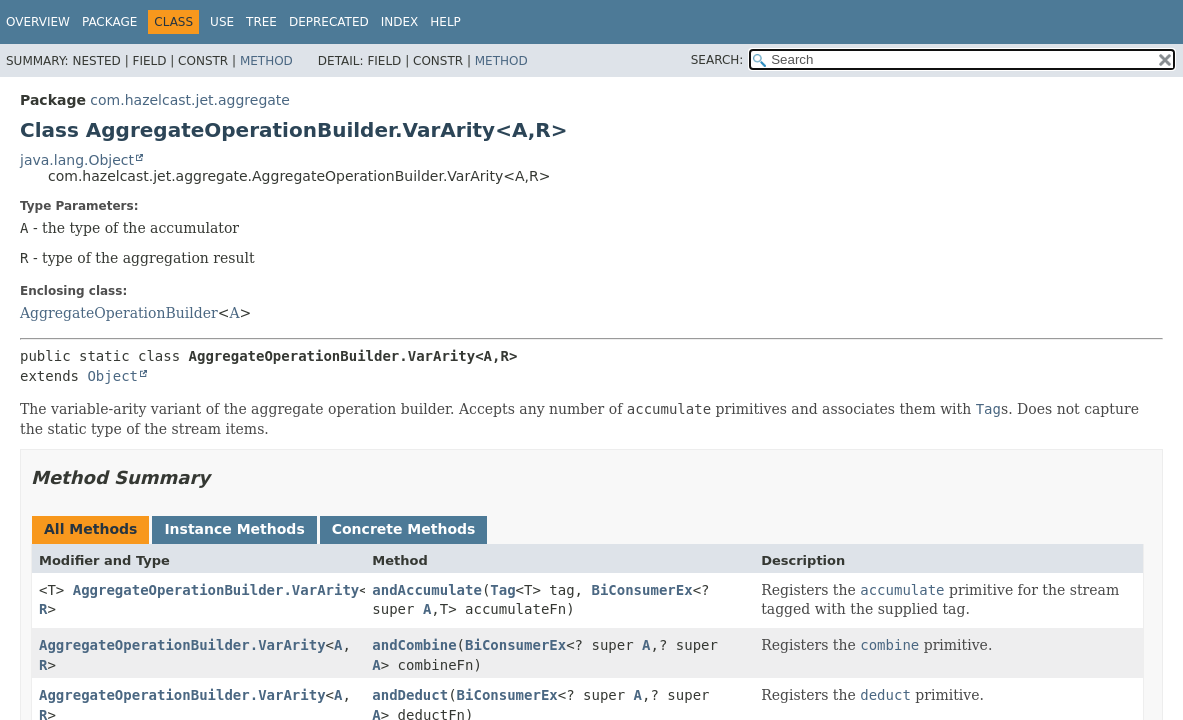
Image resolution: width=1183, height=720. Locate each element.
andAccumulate (427, 590)
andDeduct (410, 695)
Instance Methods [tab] (234, 529)
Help (445, 22)
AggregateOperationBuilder (119, 313)
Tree (261, 22)
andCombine (414, 645)
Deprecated (329, 22)
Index (400, 22)
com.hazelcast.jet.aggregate (190, 100)
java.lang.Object (77, 160)
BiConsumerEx (641, 590)
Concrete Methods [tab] (404, 529)
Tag (502, 590)
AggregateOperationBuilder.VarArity (216, 590)
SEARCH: (717, 60)
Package (109, 22)
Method (266, 61)
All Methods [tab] (90, 529)
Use (222, 22)
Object (112, 376)
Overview (38, 22)
